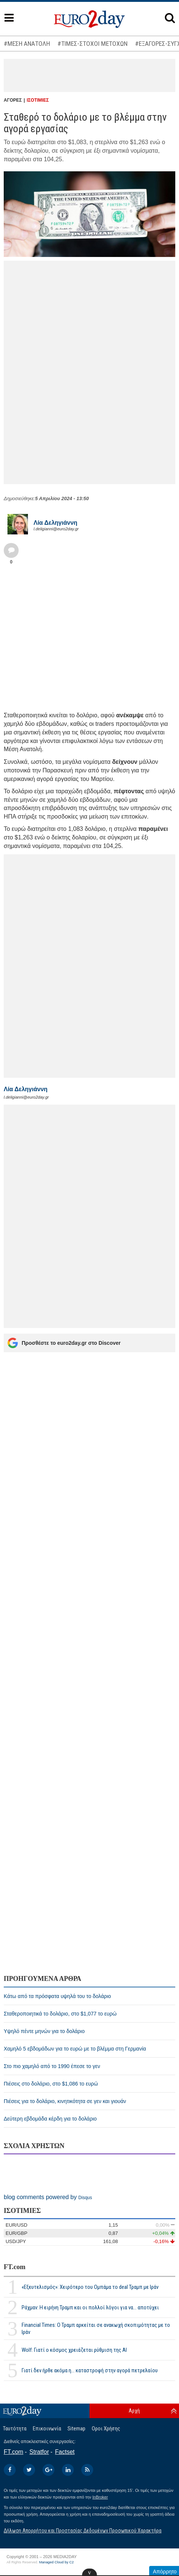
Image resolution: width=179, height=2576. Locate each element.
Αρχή (134, 2410)
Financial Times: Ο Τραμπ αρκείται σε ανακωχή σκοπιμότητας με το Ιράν (96, 2328)
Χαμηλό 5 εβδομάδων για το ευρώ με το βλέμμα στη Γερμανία (75, 2049)
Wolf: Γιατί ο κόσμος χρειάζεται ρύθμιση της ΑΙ (74, 2350)
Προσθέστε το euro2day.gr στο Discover (63, 1343)
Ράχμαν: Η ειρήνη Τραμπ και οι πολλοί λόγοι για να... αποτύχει (90, 2307)
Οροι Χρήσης (106, 2428)
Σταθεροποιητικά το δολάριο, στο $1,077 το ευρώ (60, 2014)
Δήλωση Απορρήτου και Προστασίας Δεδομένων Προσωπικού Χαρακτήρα (82, 2531)
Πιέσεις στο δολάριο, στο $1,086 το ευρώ (51, 2084)
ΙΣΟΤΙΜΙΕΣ (38, 100)
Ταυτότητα (14, 2428)
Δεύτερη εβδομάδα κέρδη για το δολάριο (50, 2119)
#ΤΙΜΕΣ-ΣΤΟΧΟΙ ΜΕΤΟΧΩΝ (92, 43)
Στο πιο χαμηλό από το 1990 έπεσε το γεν (52, 2066)
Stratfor (39, 2452)
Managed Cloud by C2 (56, 2562)
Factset (65, 2452)
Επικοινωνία (47, 2428)
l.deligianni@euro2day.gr (56, 529)
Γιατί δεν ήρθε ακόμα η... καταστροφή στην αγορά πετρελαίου (90, 2370)
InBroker (100, 2497)
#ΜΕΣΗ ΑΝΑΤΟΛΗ (27, 43)
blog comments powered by (48, 2197)
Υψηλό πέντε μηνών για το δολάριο (44, 2031)
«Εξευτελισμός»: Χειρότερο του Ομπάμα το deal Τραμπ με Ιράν (90, 2287)
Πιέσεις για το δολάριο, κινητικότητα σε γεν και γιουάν (65, 2101)
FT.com (14, 2267)
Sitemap (76, 2428)
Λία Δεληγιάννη (55, 523)
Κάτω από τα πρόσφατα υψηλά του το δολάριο (57, 1996)
